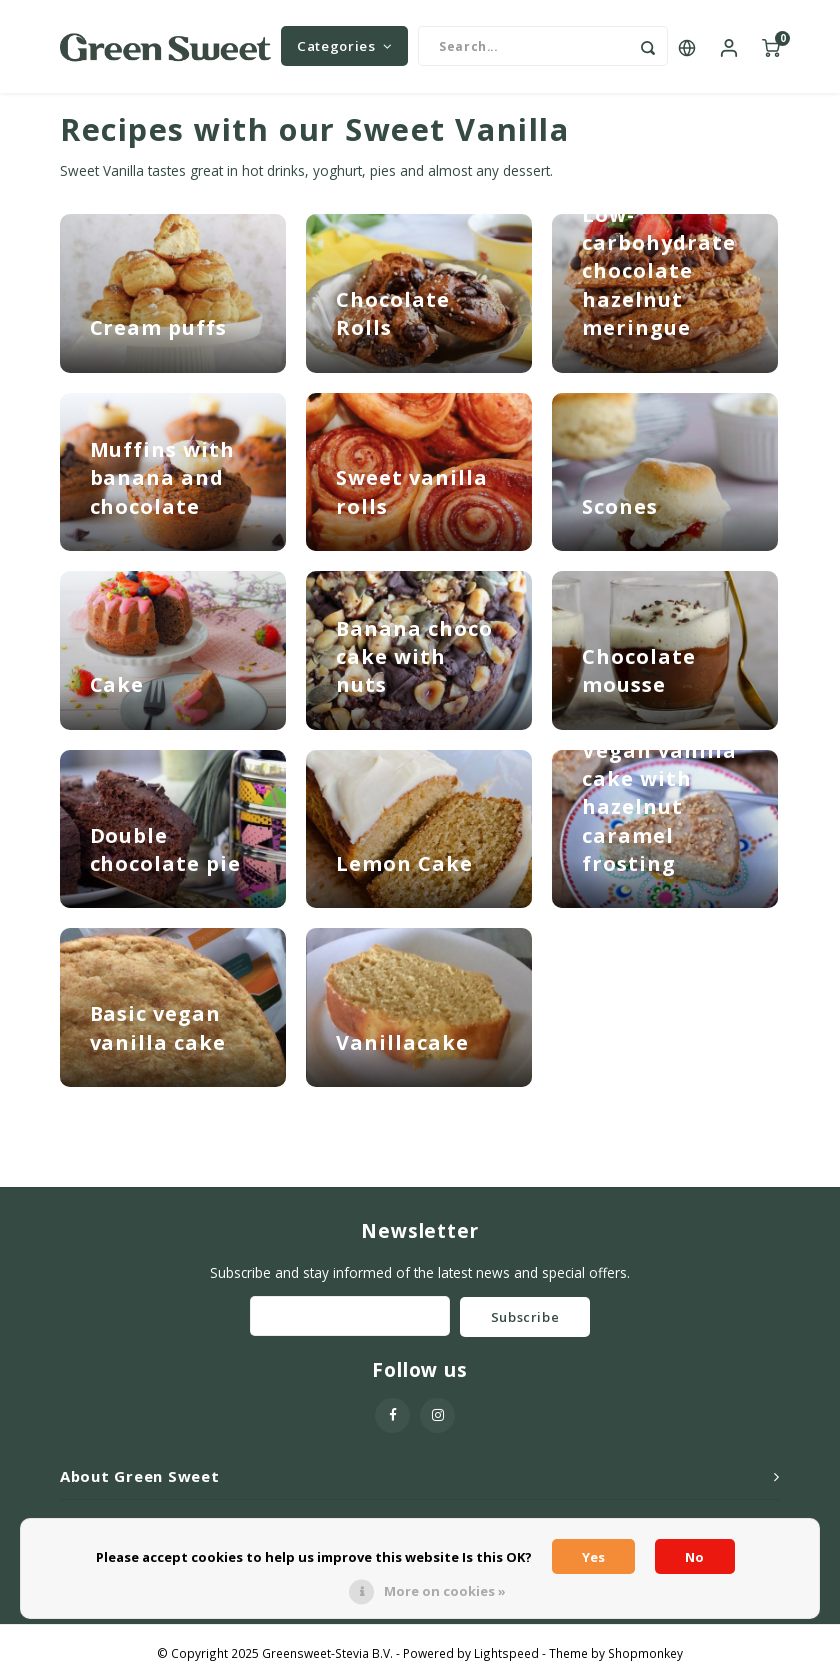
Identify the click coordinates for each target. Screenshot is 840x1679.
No (694, 1557)
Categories (344, 50)
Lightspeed (506, 1660)
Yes (593, 1557)
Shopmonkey (645, 1660)
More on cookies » (445, 1591)
